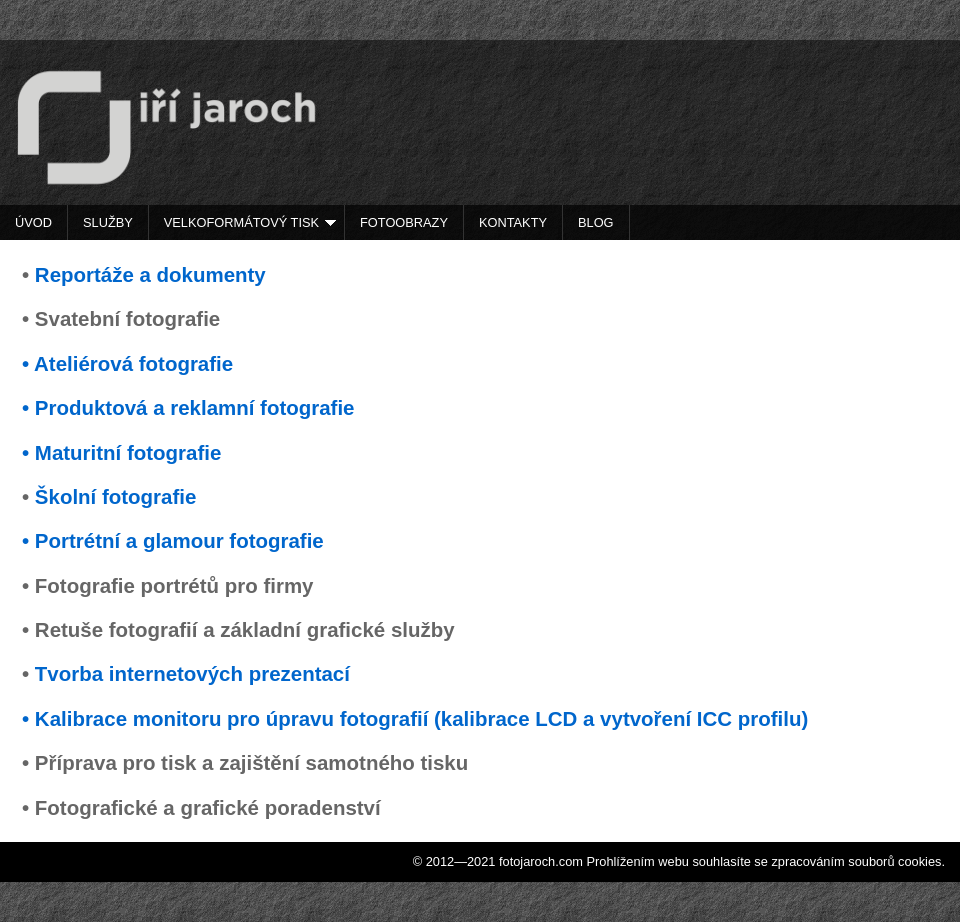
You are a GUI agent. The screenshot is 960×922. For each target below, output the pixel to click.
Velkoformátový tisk (250, 222)
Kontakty (513, 222)
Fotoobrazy (404, 222)
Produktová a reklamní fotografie (195, 407)
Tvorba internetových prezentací (192, 673)
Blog (596, 222)
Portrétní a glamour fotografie (179, 540)
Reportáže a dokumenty (150, 274)
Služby (108, 222)
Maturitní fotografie (128, 452)
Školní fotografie (115, 496)
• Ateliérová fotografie (127, 363)
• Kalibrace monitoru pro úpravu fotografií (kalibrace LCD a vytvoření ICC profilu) (415, 718)
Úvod (33, 222)
